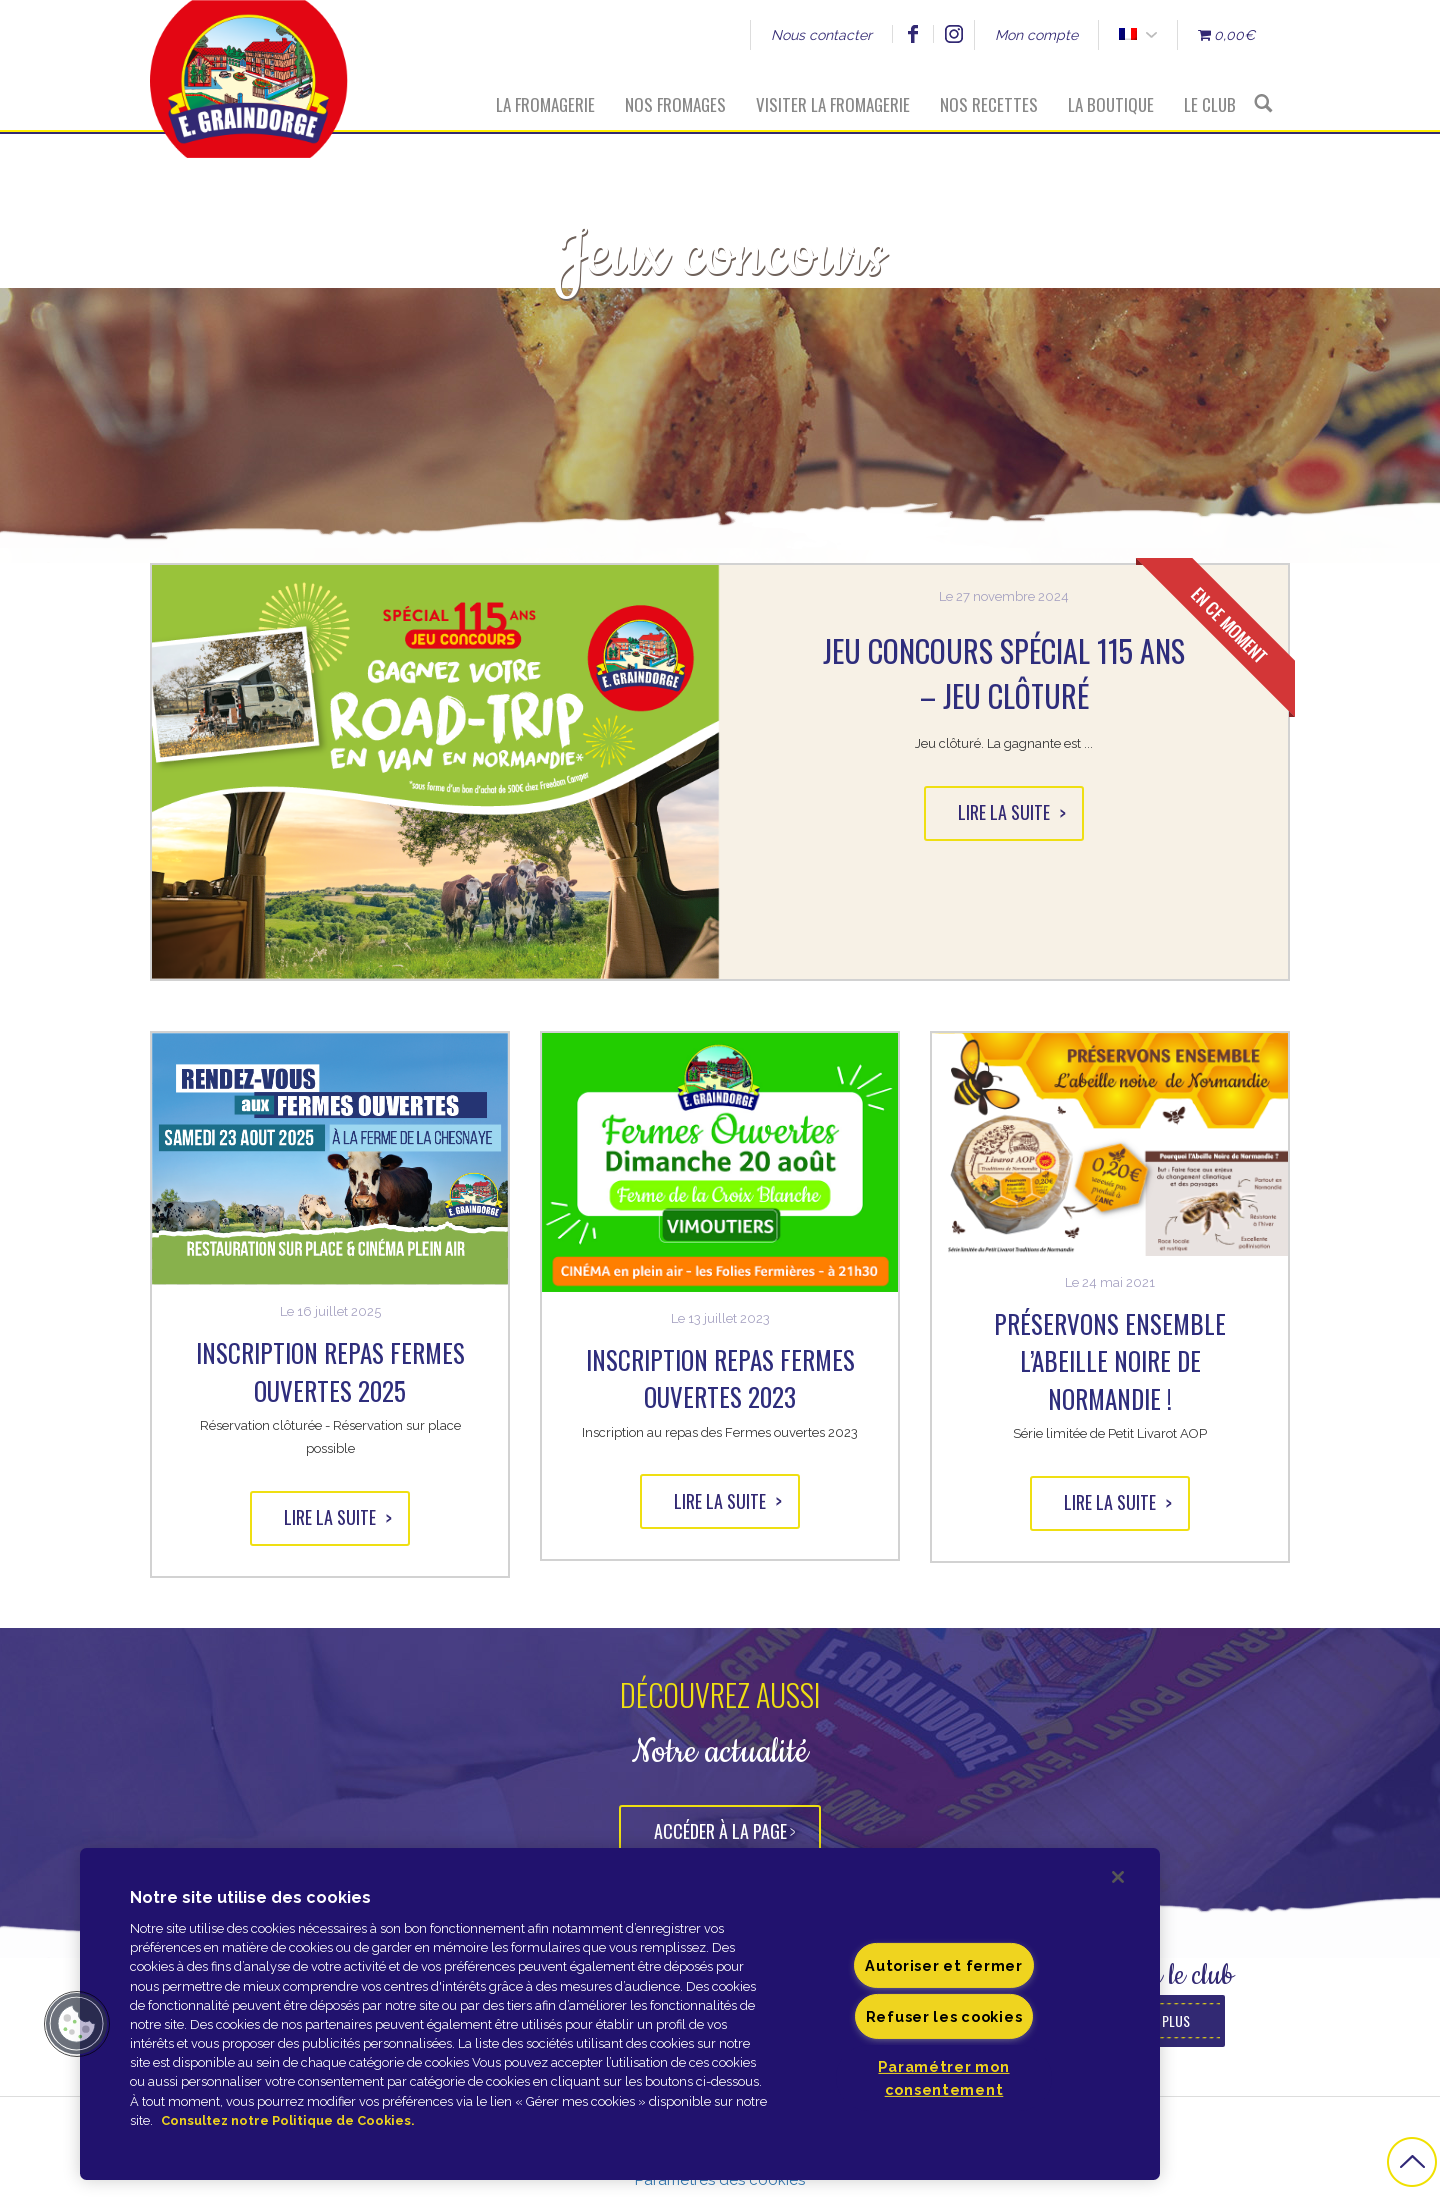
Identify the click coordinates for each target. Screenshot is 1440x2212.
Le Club (1210, 104)
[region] (620, 2014)
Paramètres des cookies (720, 2180)
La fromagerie (545, 104)
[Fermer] (1118, 1877)
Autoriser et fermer (944, 1965)
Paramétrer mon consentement (943, 2078)
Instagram (953, 34)
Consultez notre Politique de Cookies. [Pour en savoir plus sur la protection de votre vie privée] (287, 2120)
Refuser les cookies (944, 2016)
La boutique (1111, 104)
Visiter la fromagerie (833, 104)
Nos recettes (989, 104)
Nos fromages (675, 104)
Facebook (912, 34)
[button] (77, 2024)
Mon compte (1036, 35)
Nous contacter (821, 35)
